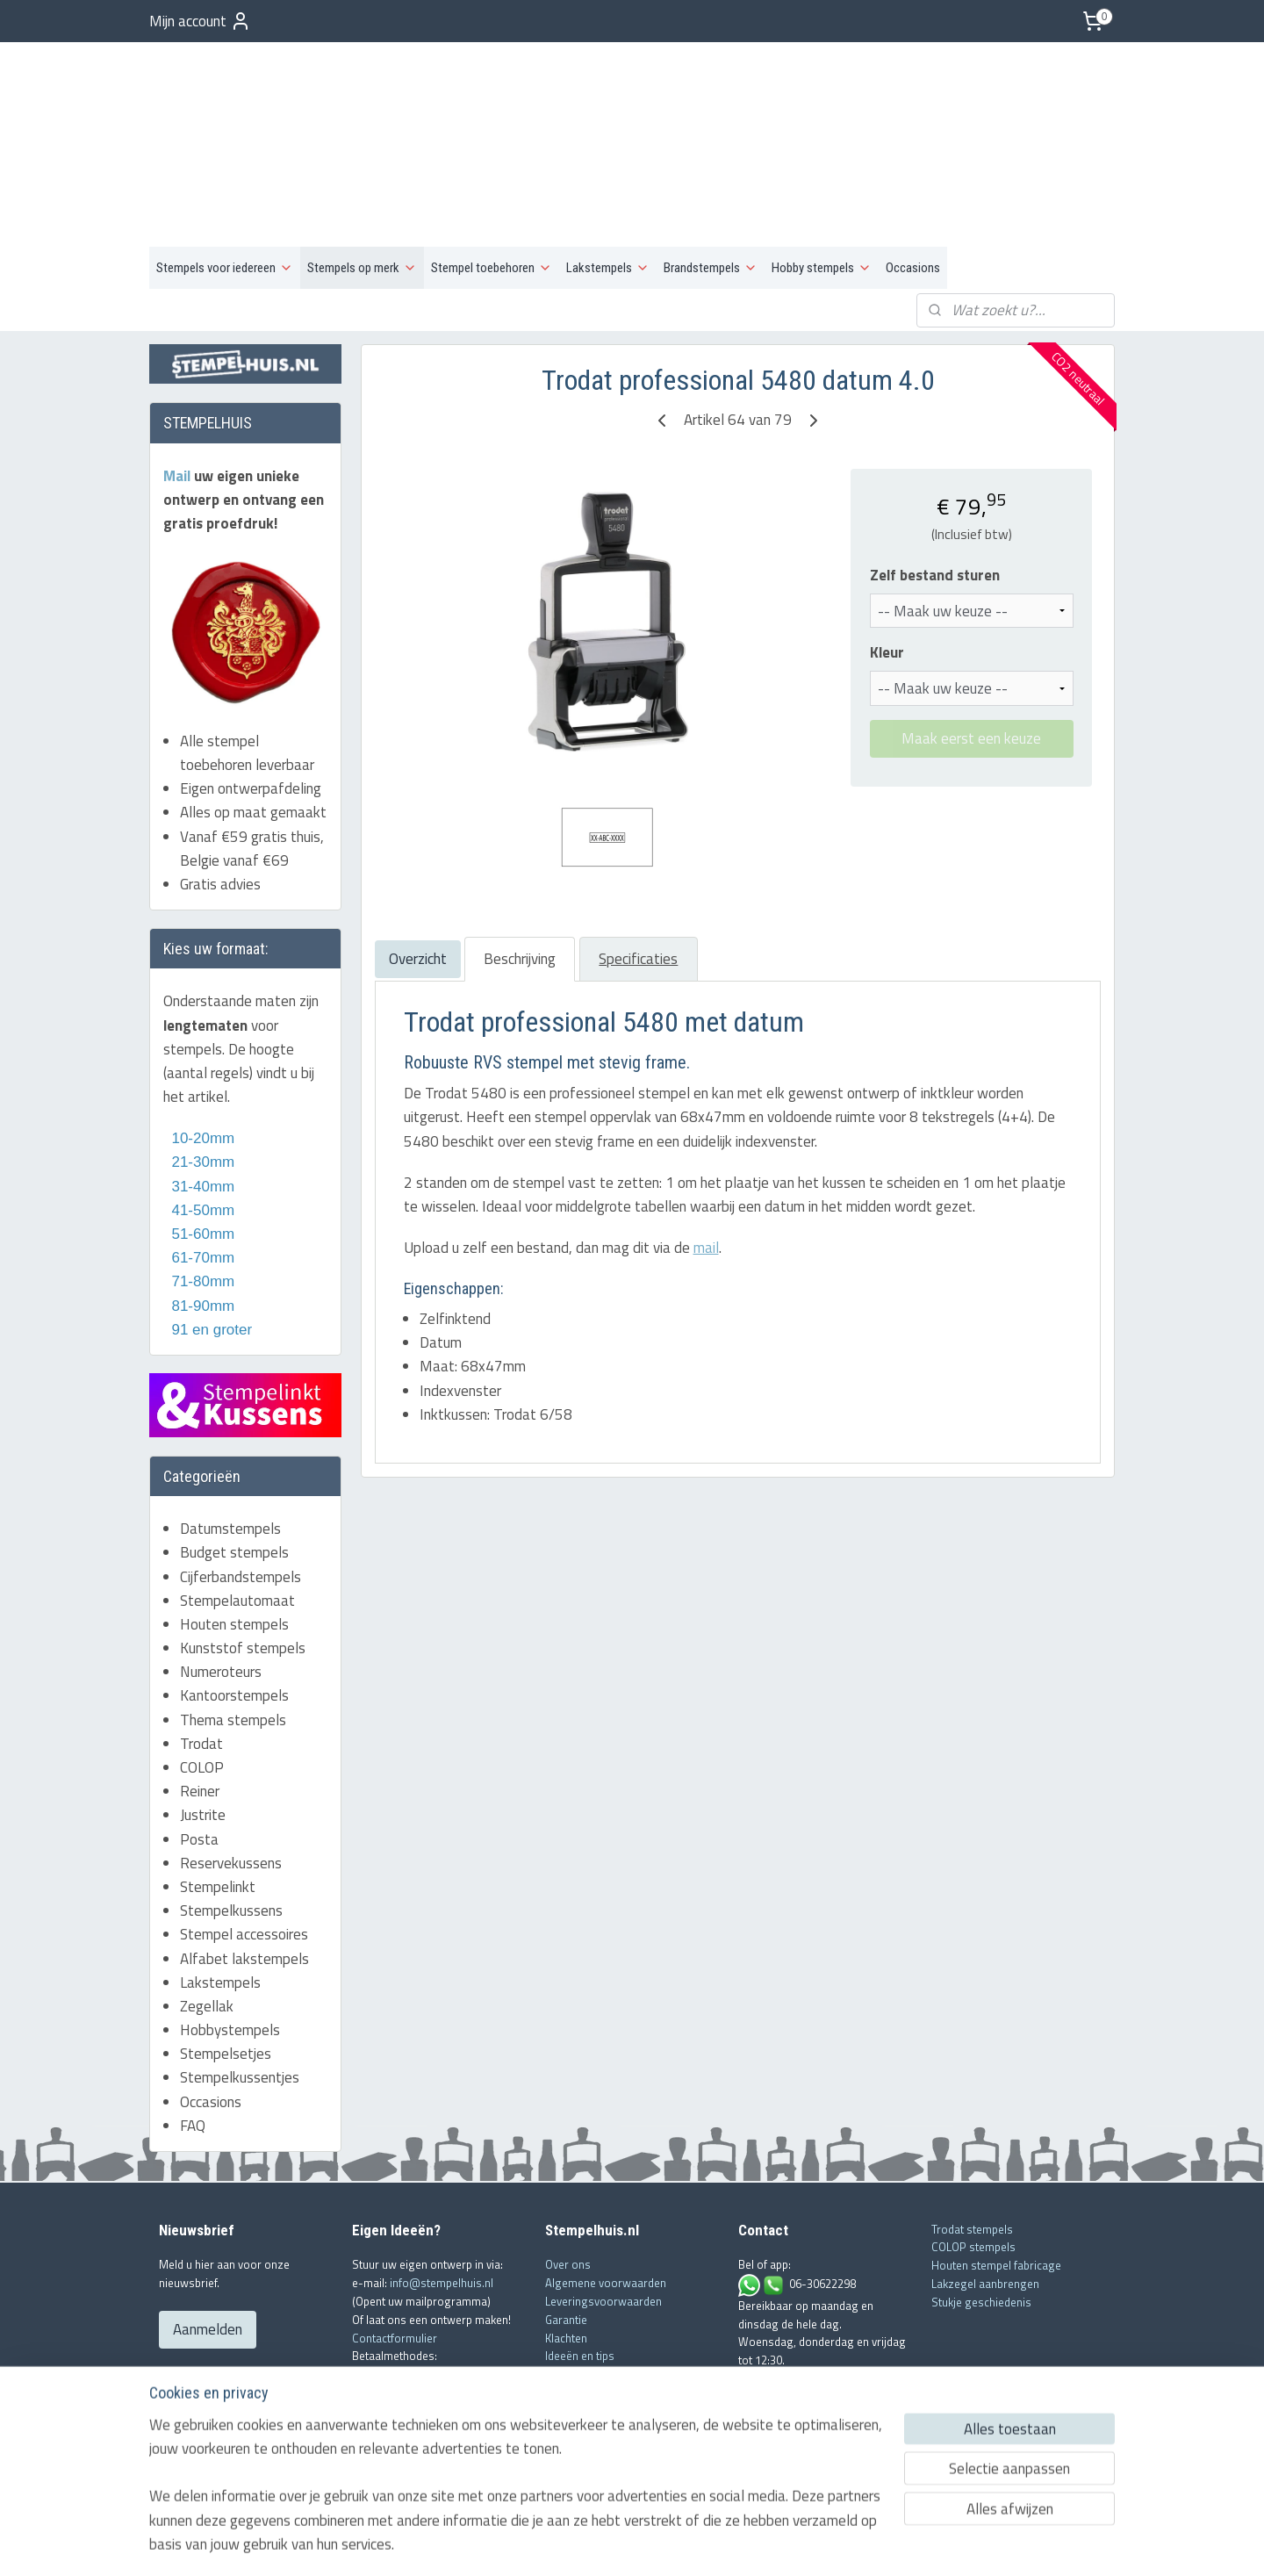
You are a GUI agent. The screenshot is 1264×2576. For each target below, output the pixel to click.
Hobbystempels (230, 1943)
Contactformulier (394, 2250)
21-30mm (198, 1075)
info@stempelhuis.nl (441, 2196)
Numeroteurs (221, 1584)
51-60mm (198, 1147)
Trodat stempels (972, 2141)
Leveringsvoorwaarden (603, 2213)
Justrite (203, 1727)
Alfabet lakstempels (244, 1871)
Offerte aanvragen (590, 2304)
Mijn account (200, 21)
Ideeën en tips (579, 2268)
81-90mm (201, 1218)
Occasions (913, 181)
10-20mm (198, 1051)
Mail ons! (762, 2290)
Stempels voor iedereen (224, 181)
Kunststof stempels (242, 1561)
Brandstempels (711, 181)
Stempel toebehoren (491, 181)
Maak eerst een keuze (971, 651)
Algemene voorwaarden (605, 2196)
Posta (199, 1751)
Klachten (566, 2250)
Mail (178, 388)
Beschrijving (519, 871)
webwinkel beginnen (657, 2543)
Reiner (199, 1704)
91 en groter (207, 1242)
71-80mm (201, 1194)
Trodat (201, 1655)
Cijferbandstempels (240, 1489)
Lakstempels (608, 181)
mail (705, 1160)
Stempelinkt (217, 1799)
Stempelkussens (231, 1823)
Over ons (568, 2177)
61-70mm (201, 1170)
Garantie (566, 2232)
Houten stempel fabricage (996, 2178)
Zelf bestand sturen (934, 489)
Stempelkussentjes (239, 1990)
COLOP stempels (973, 2160)
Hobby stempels (822, 181)
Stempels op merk (362, 181)
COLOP (202, 1680)
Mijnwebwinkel (788, 2543)
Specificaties (638, 871)
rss (603, 2543)
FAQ (192, 2037)
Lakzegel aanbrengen (985, 2196)
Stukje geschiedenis (981, 2214)
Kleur (886, 566)
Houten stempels (234, 1536)
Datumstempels (230, 1441)
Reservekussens (231, 1775)
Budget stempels (234, 1465)
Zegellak (206, 1918)
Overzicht (417, 871)
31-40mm (201, 1098)
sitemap (576, 2543)
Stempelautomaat (237, 1512)
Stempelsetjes (225, 1966)
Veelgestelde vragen (597, 2287)
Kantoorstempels (234, 1608)
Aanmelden (207, 2242)
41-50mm (201, 1122)
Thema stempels (233, 1632)
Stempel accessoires (244, 1847)
